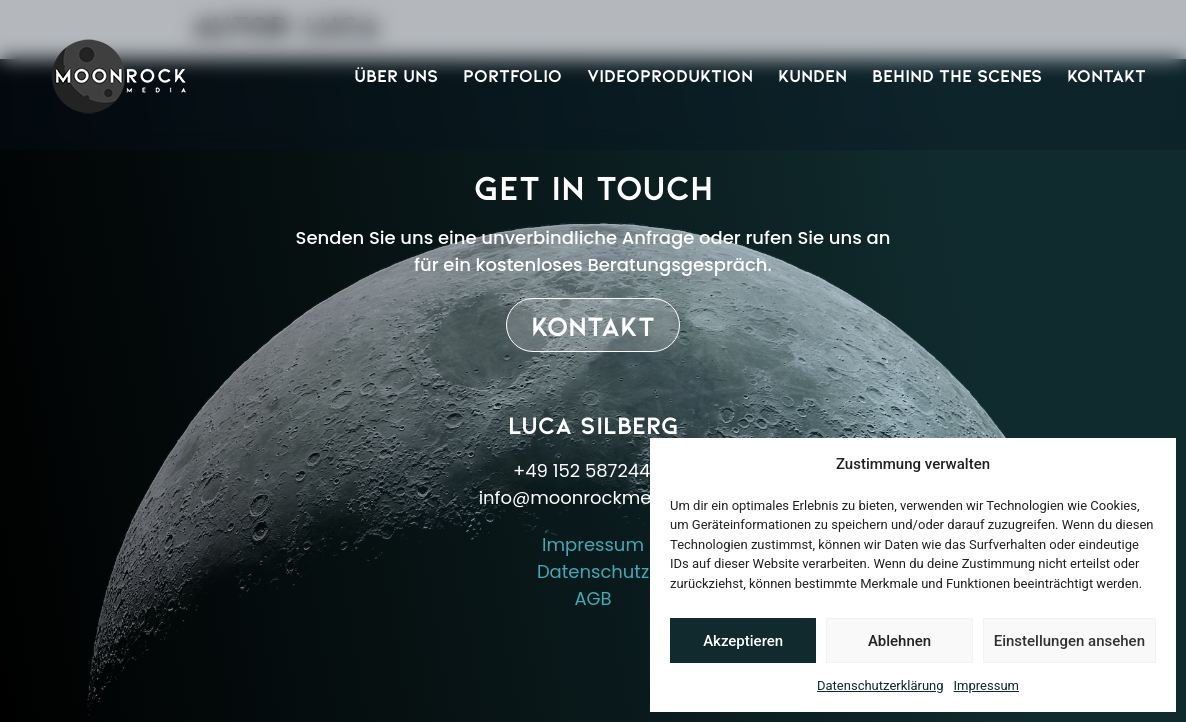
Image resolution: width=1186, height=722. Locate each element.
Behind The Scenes (957, 75)
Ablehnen (899, 641)
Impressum (986, 685)
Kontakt (1106, 75)
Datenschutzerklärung (880, 685)
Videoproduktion (670, 75)
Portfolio (512, 75)
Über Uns (396, 75)
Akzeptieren (743, 641)
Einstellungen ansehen (1069, 641)
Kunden (812, 75)
